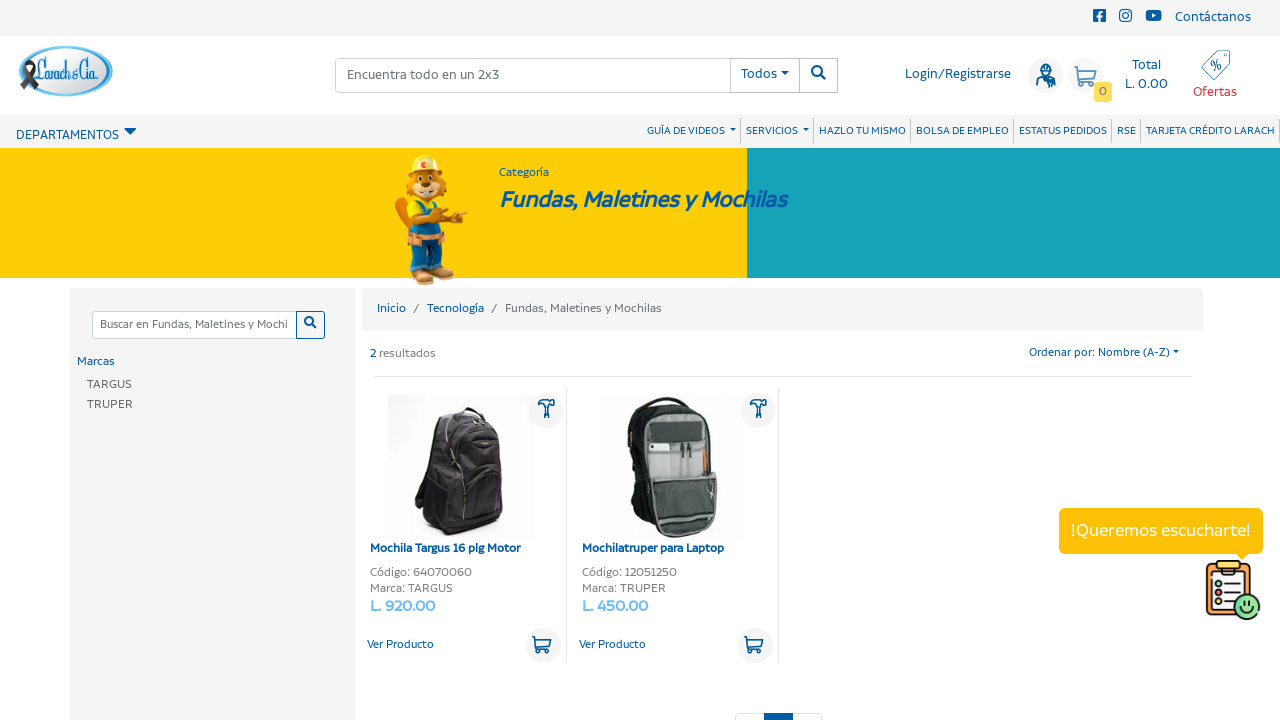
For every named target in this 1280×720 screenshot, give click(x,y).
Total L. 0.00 (1146, 75)
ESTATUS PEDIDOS (1063, 131)
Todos (759, 74)
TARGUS (109, 384)
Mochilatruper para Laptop (663, 476)
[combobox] (533, 75)
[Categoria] (194, 325)
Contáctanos (1213, 17)
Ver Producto (400, 645)
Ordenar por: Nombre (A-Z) (1099, 353)
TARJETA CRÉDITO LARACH (1210, 131)
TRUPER (110, 404)
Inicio (391, 308)
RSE (1126, 131)
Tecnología (455, 308)
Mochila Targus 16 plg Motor (451, 476)
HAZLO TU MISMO (862, 131)
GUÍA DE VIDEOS (687, 131)
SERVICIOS (773, 131)
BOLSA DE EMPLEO (962, 131)
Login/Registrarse (958, 74)
